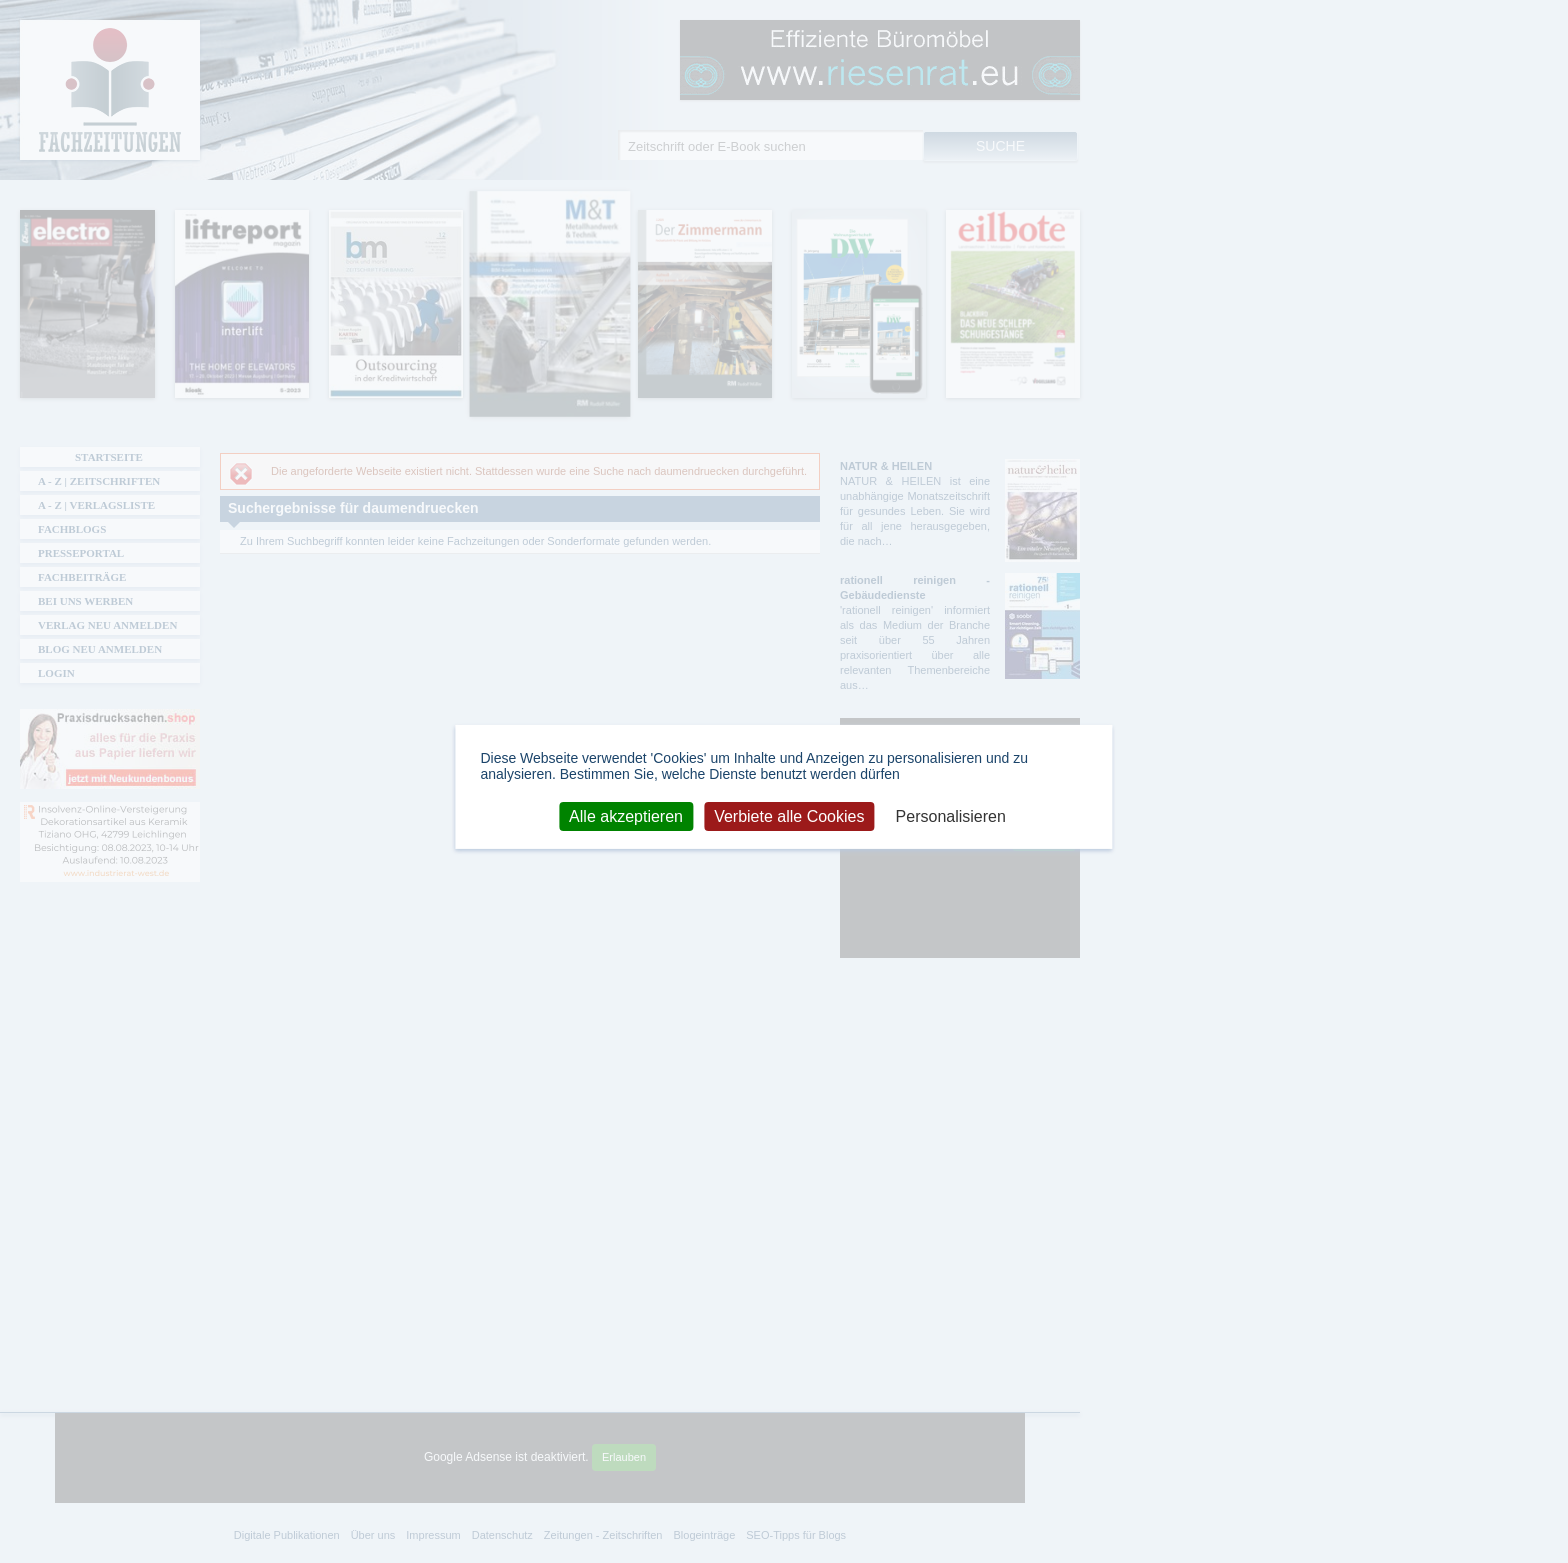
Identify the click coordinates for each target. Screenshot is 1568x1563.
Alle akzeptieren (626, 815)
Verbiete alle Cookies (789, 815)
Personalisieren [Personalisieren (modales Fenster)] (951, 815)
